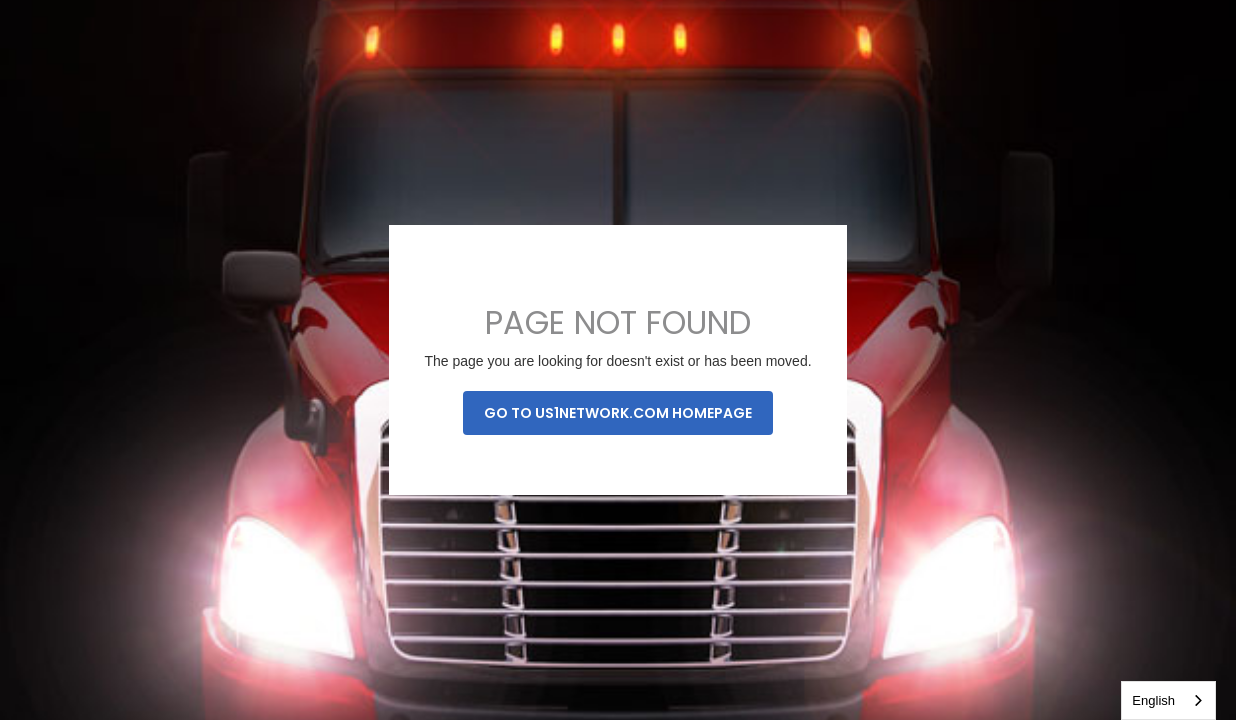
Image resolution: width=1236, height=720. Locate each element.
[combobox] (1168, 700)
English (1153, 700)
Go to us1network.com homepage (618, 413)
